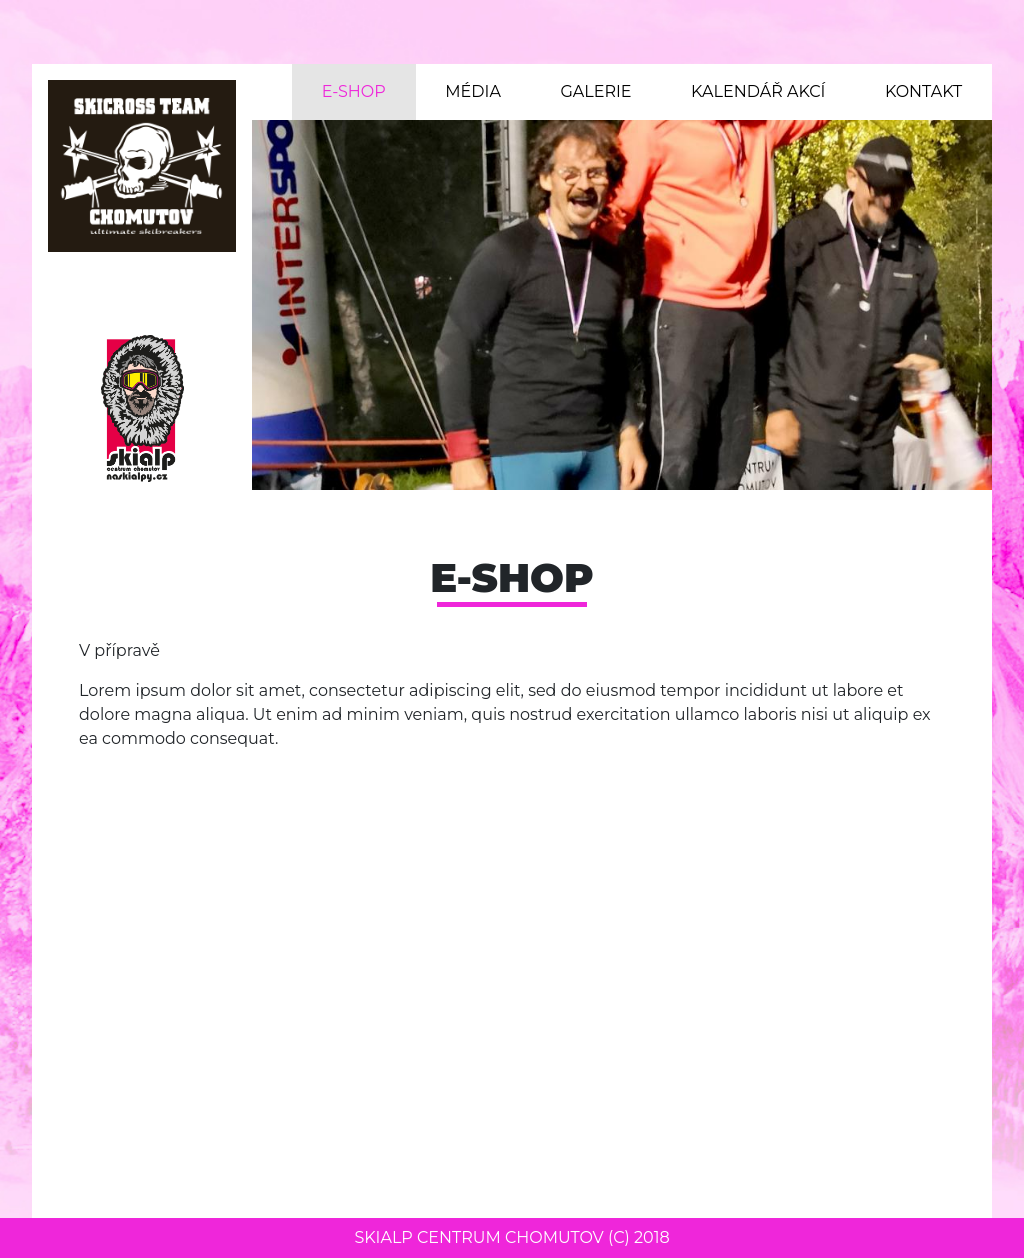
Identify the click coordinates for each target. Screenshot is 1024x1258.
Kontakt (923, 91)
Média (473, 91)
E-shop (354, 91)
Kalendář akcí (758, 91)
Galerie (595, 91)
